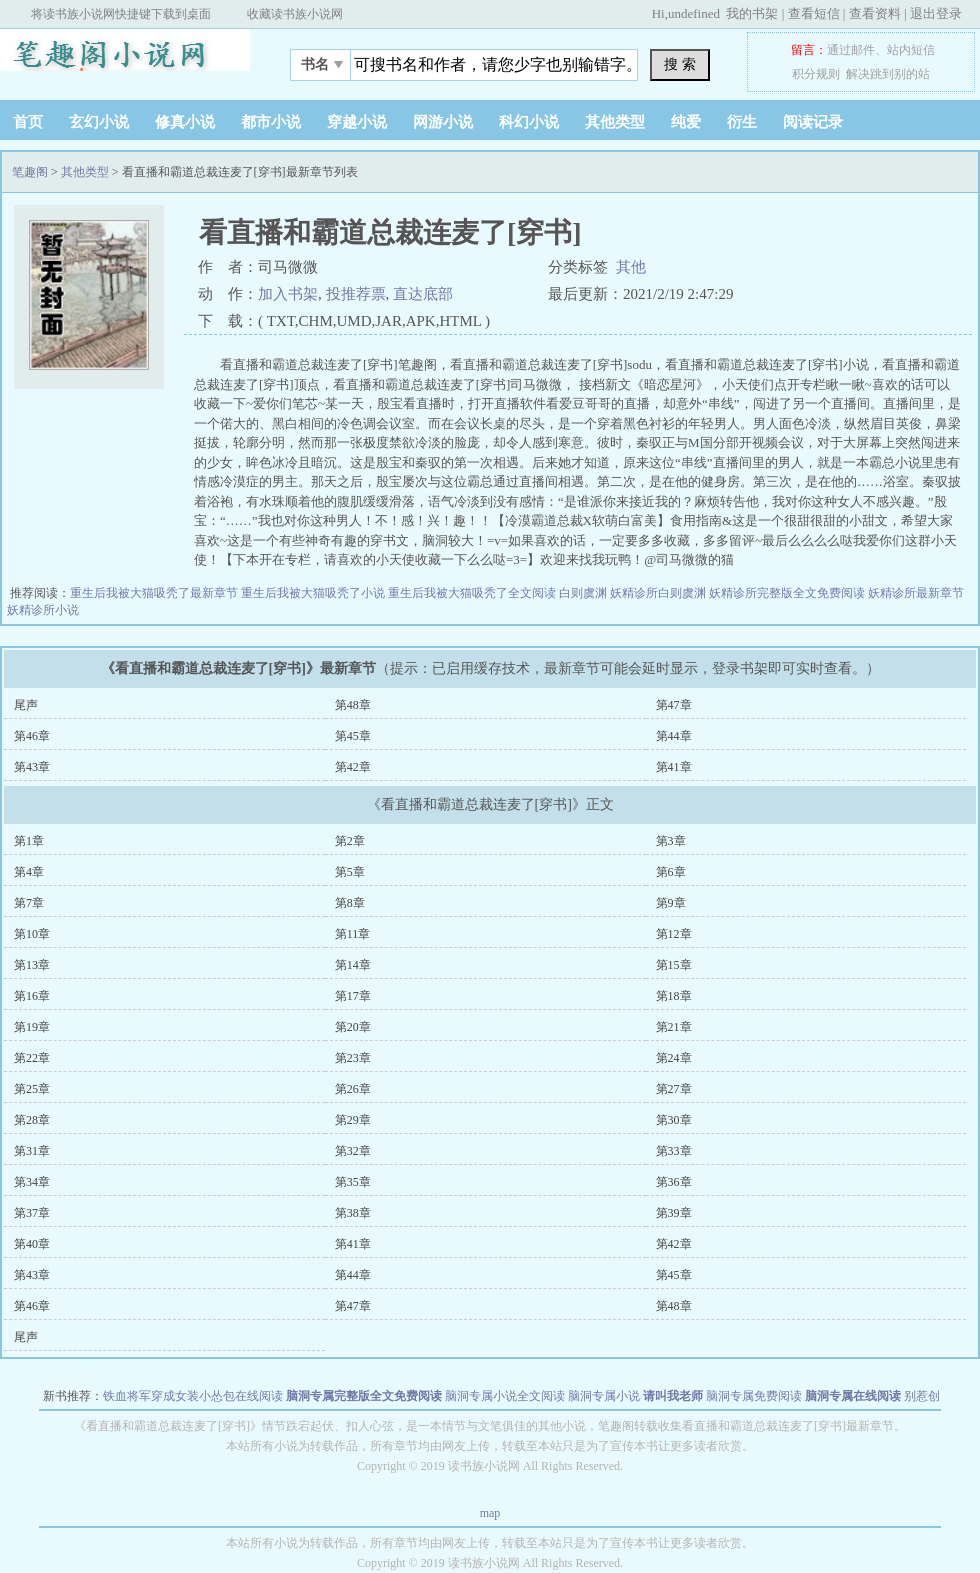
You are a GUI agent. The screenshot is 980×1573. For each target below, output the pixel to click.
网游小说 (443, 122)
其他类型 (615, 122)
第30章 (674, 1120)
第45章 (353, 736)
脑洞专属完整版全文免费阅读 (364, 1396)
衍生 (742, 122)
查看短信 (814, 13)
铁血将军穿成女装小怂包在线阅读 (193, 1396)
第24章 (674, 1058)
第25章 (32, 1089)
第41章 (674, 767)
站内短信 (911, 50)
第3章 (671, 841)
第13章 (32, 965)
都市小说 (271, 122)
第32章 (353, 1151)
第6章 (671, 872)
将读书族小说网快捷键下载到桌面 (121, 14)
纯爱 (686, 122)
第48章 (353, 705)
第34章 (32, 1182)
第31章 (32, 1151)
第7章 (29, 903)
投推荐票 (356, 294)
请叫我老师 (673, 1396)
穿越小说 (357, 122)
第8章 (350, 903)
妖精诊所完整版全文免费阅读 (788, 593)
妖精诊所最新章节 (916, 593)
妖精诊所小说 (43, 610)
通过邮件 (851, 50)
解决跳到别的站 (888, 74)
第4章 (29, 872)
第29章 (353, 1120)
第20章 (353, 1027)
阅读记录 (813, 122)
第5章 (350, 872)
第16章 (32, 996)
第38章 (353, 1213)
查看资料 (875, 13)
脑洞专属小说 (604, 1396)
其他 (631, 267)
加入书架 (288, 294)
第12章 (674, 934)
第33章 (674, 1151)
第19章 (32, 1027)
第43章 (32, 767)
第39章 (674, 1213)
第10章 (32, 934)
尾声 (26, 705)
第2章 (350, 841)
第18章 (674, 996)
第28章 (32, 1120)
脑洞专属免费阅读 (754, 1396)
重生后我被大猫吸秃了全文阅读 (473, 593)
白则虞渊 (584, 593)
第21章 (674, 1027)
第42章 (353, 767)
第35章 (353, 1182)
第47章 (674, 705)
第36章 (674, 1182)
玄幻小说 (99, 122)
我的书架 (752, 13)
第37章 (32, 1213)
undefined (694, 13)
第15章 (674, 965)
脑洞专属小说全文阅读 (505, 1396)
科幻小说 (529, 122)
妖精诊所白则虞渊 (659, 593)
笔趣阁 (125, 59)
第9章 (671, 903)
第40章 (32, 1244)
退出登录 (936, 13)
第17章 (353, 996)
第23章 (353, 1058)
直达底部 (423, 294)
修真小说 (185, 122)
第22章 (32, 1058)
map (490, 1513)
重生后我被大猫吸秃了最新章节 (155, 593)
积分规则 (816, 74)
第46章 (32, 736)
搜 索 (680, 64)
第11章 (353, 934)
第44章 (674, 736)
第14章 (353, 965)
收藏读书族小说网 (295, 14)
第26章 (353, 1089)
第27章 (674, 1089)
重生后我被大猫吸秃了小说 (314, 593)
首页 (28, 122)
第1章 (29, 841)
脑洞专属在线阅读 (853, 1396)
